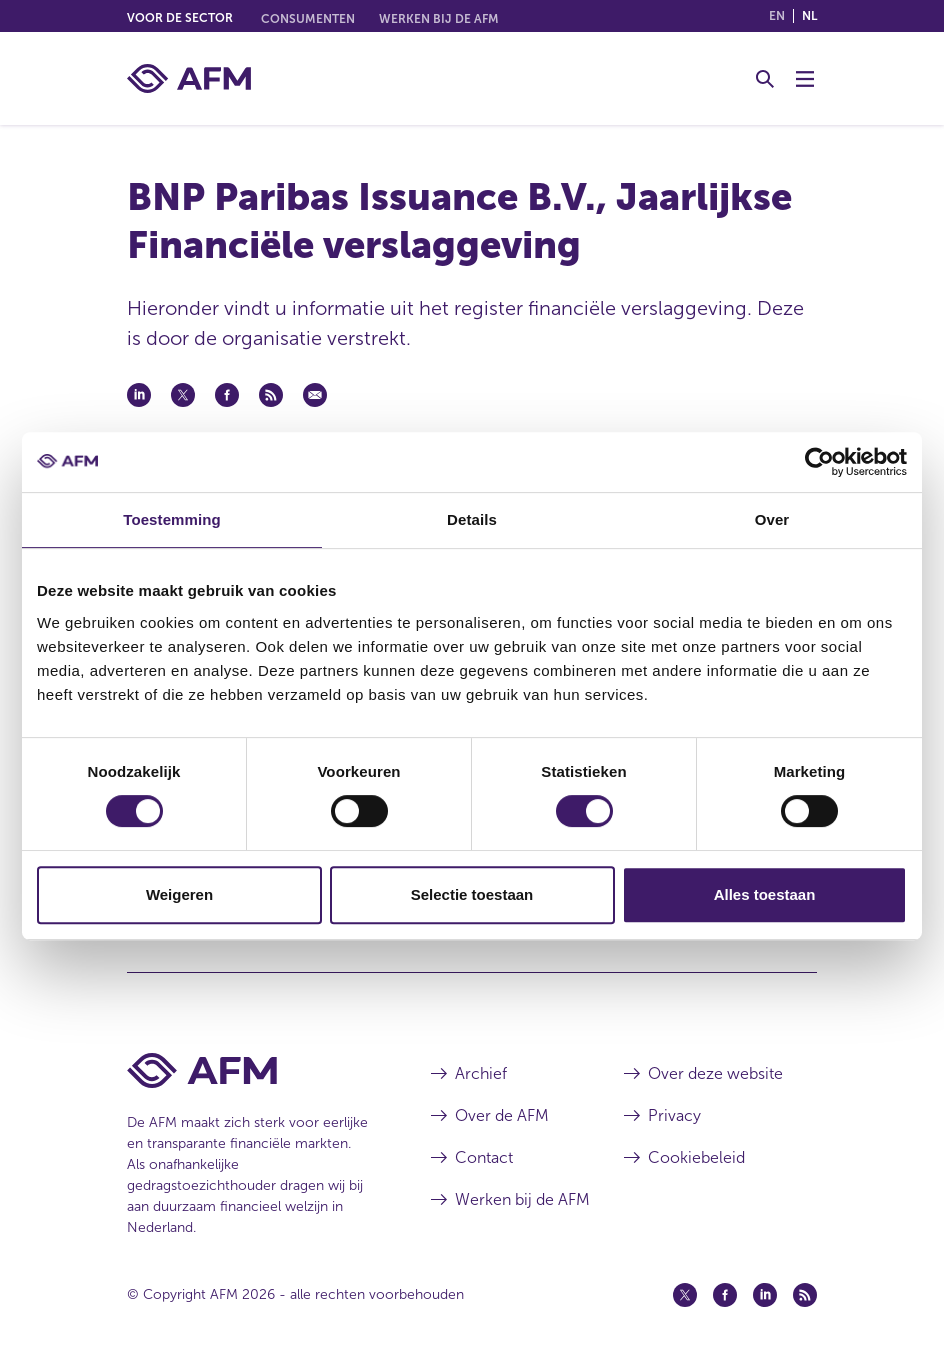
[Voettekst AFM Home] (249, 1070)
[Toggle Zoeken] (765, 79)
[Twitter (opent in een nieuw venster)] (685, 1295)
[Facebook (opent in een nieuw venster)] (725, 1295)
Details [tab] (472, 519)
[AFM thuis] (189, 78)
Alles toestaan (765, 894)
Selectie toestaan (472, 894)
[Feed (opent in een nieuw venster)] (805, 1295)
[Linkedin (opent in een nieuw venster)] (765, 1295)
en (777, 16)
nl (809, 16)
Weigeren (179, 894)
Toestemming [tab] (172, 519)
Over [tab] (772, 519)
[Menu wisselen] (805, 79)
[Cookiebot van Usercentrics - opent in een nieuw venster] (819, 462)
